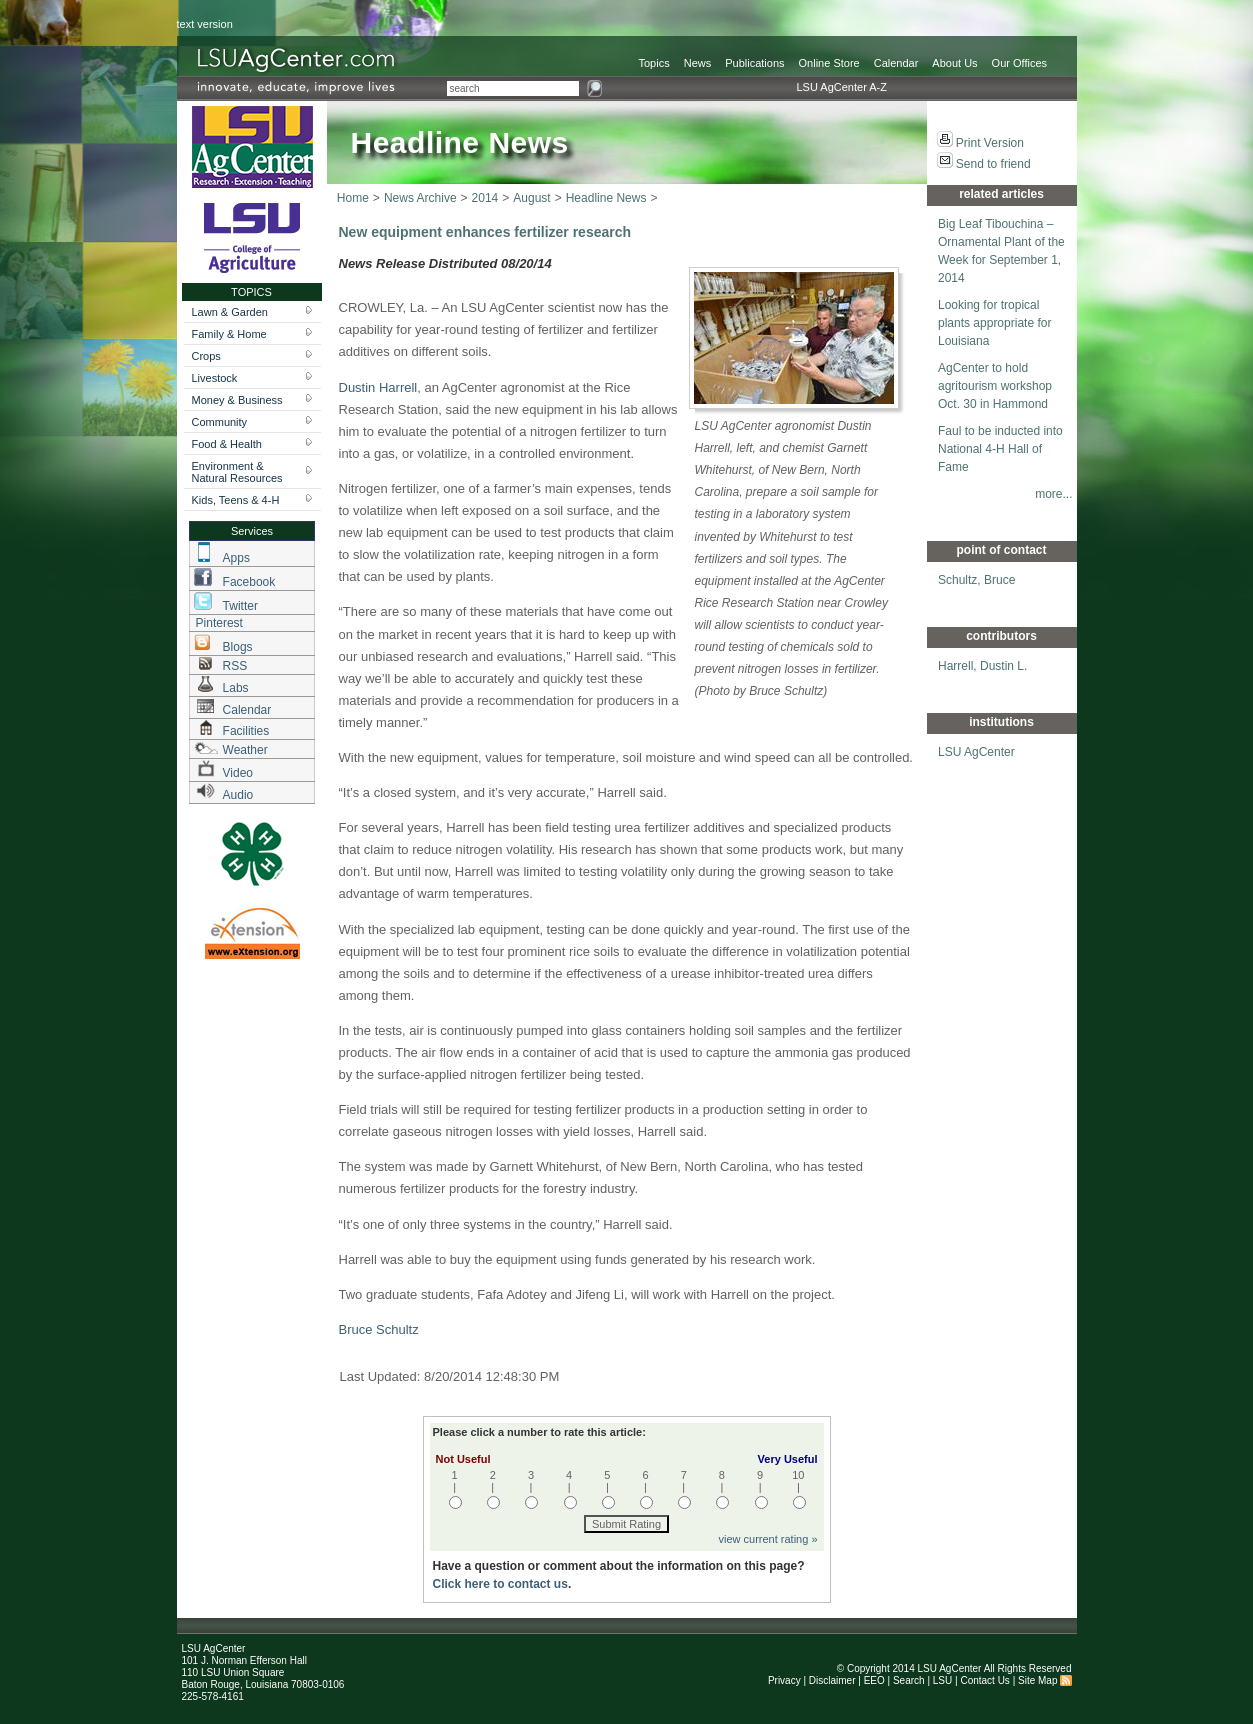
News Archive (420, 198)
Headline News (606, 198)
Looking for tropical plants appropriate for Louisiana (994, 323)
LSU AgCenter (976, 752)
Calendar (896, 63)
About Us (954, 63)
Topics (654, 63)
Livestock (215, 378)
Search (909, 1680)
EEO (874, 1680)
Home (353, 198)
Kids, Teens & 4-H (236, 500)
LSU (942, 1680)
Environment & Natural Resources (237, 472)
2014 (485, 198)
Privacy (784, 1680)
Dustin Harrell (378, 387)
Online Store (829, 63)
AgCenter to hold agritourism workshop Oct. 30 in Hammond (995, 386)
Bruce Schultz (379, 1329)
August (531, 198)
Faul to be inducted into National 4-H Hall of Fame (1000, 449)
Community (220, 422)
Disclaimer (832, 1680)
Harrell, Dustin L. (982, 666)
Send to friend (993, 164)
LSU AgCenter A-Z (842, 87)
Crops (206, 356)
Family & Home (229, 334)
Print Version (990, 143)
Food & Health (227, 444)
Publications (754, 63)
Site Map (1037, 1680)
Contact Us (984, 1680)
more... (1053, 494)
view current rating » (767, 1539)
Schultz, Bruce (976, 580)
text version (205, 24)
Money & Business (237, 400)
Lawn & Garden (230, 312)
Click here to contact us (500, 1584)
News (698, 63)
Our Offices (1019, 63)
